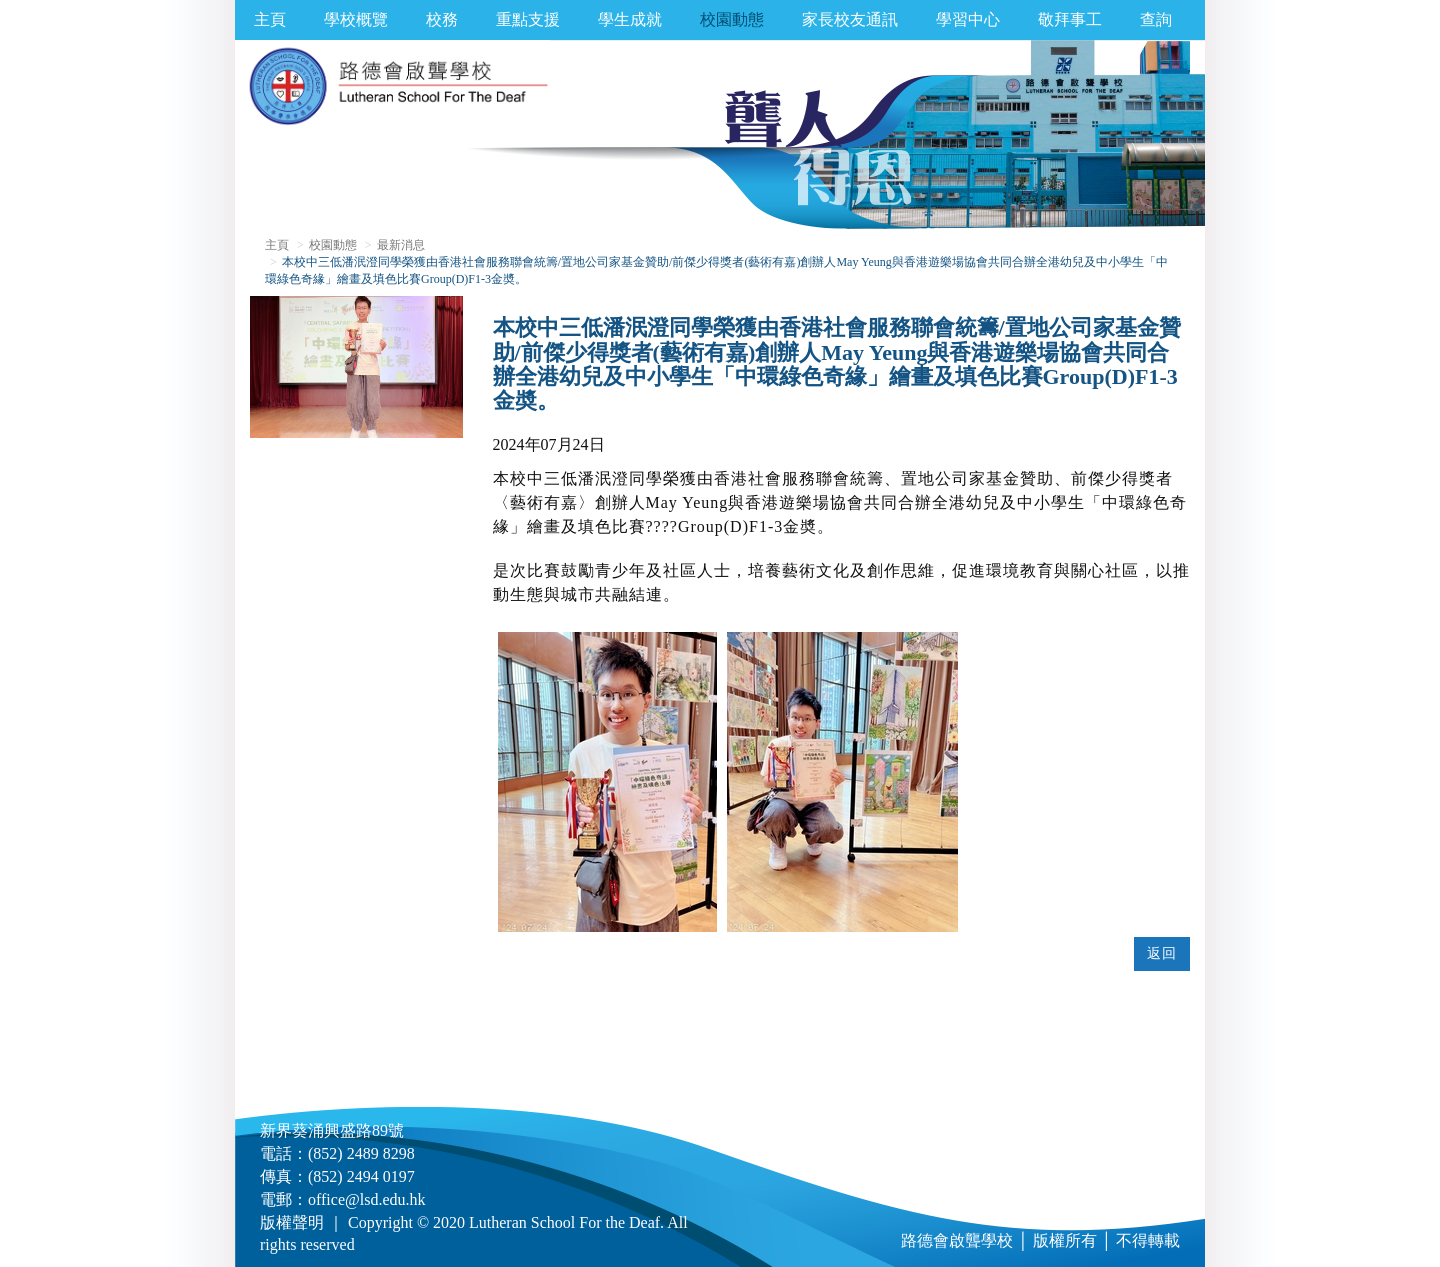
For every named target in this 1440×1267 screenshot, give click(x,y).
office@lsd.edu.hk (367, 1199)
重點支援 (528, 19)
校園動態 (732, 19)
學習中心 (968, 19)
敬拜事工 (1070, 19)
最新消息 (401, 245)
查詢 (1156, 19)
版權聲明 (292, 1222)
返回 (1162, 953)
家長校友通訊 (850, 19)
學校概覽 (356, 19)
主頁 (270, 19)
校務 (442, 19)
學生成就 (630, 19)
